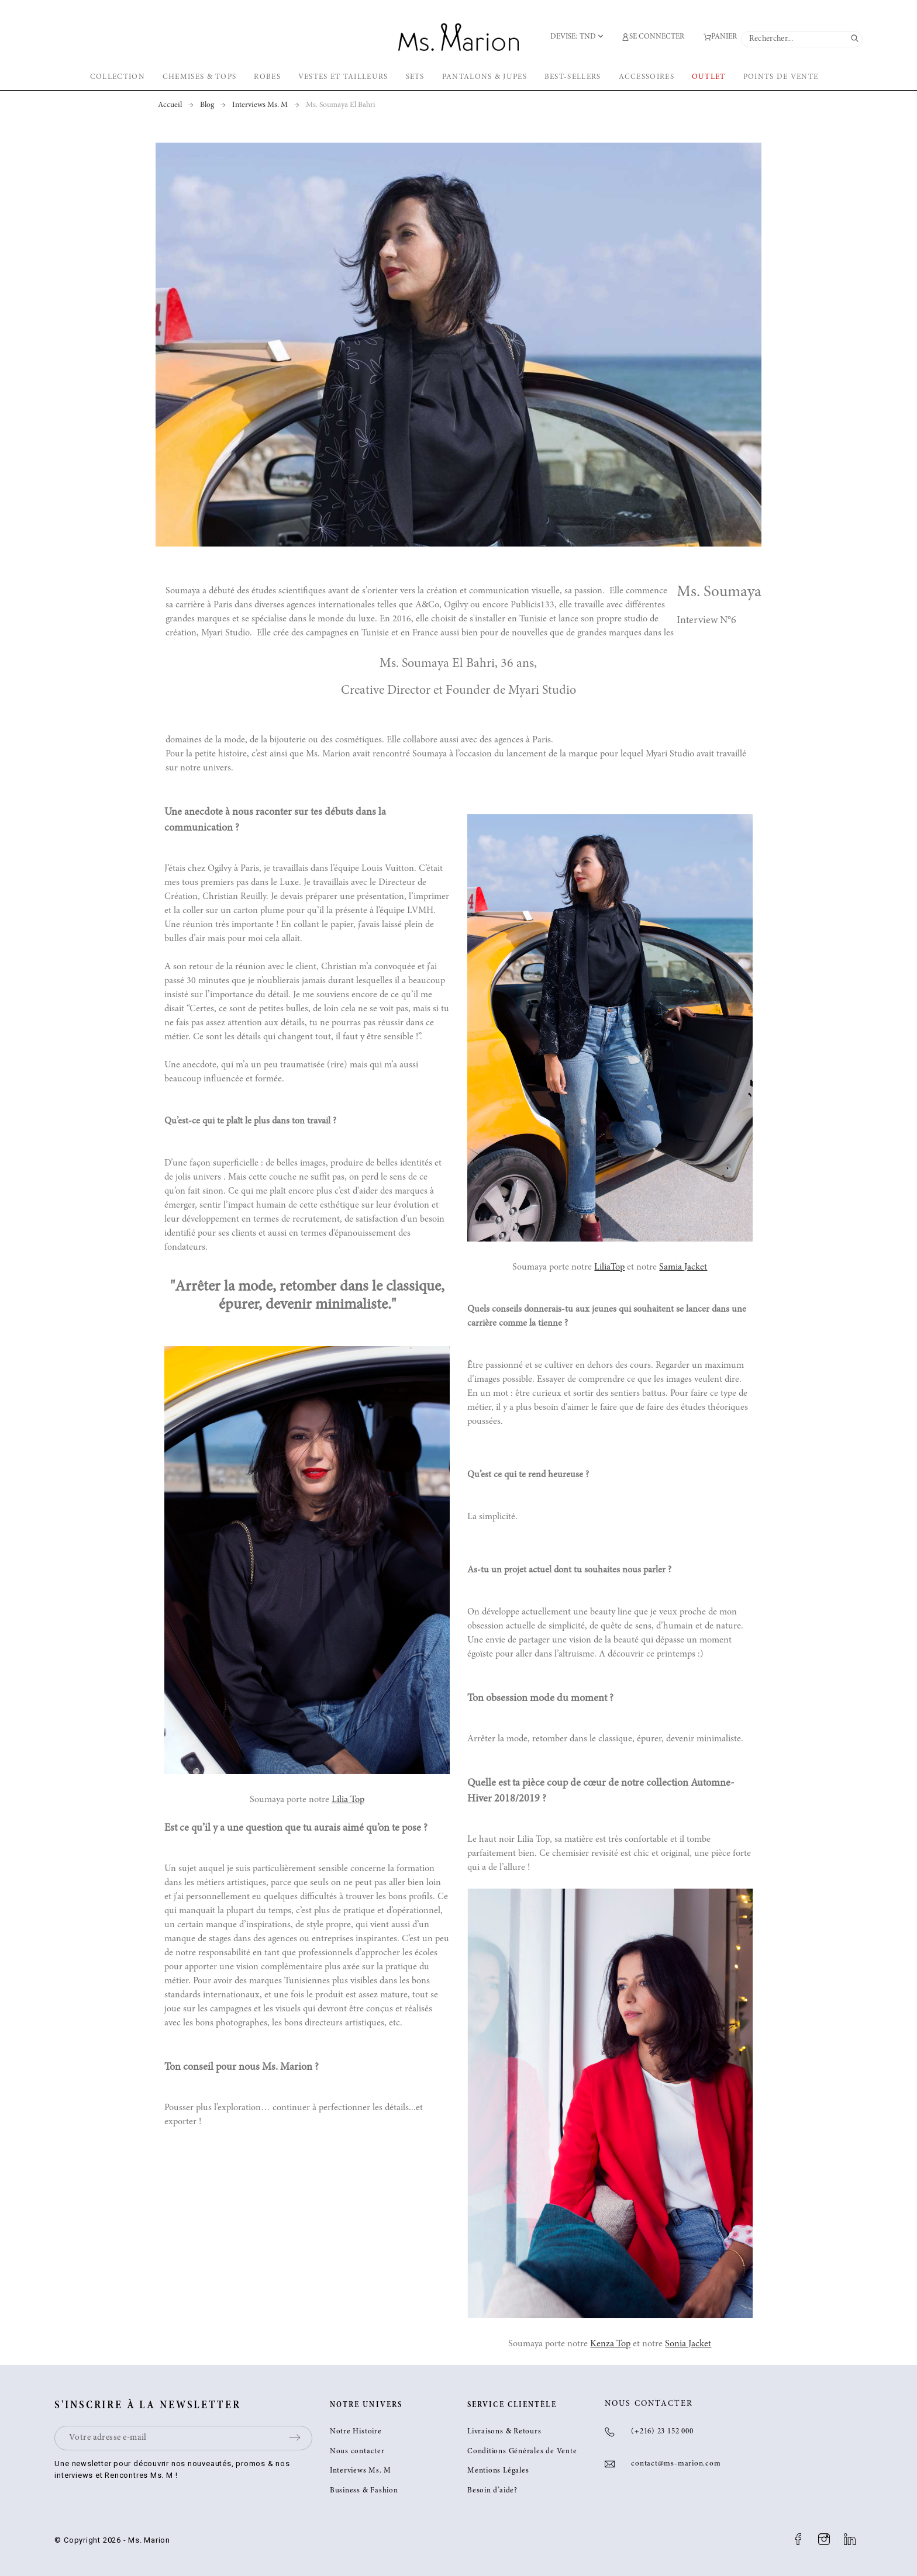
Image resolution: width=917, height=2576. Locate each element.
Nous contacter (357, 2452)
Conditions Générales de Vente (522, 2452)
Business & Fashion (364, 2491)
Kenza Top (610, 2344)
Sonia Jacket (688, 2344)
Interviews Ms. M (360, 2471)
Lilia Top (348, 1799)
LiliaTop (609, 1267)
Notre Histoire (356, 2432)
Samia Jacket (683, 1267)
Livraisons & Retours (504, 2432)
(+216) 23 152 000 (662, 2432)
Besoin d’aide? (492, 2491)
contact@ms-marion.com (675, 2464)
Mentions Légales (498, 2471)
